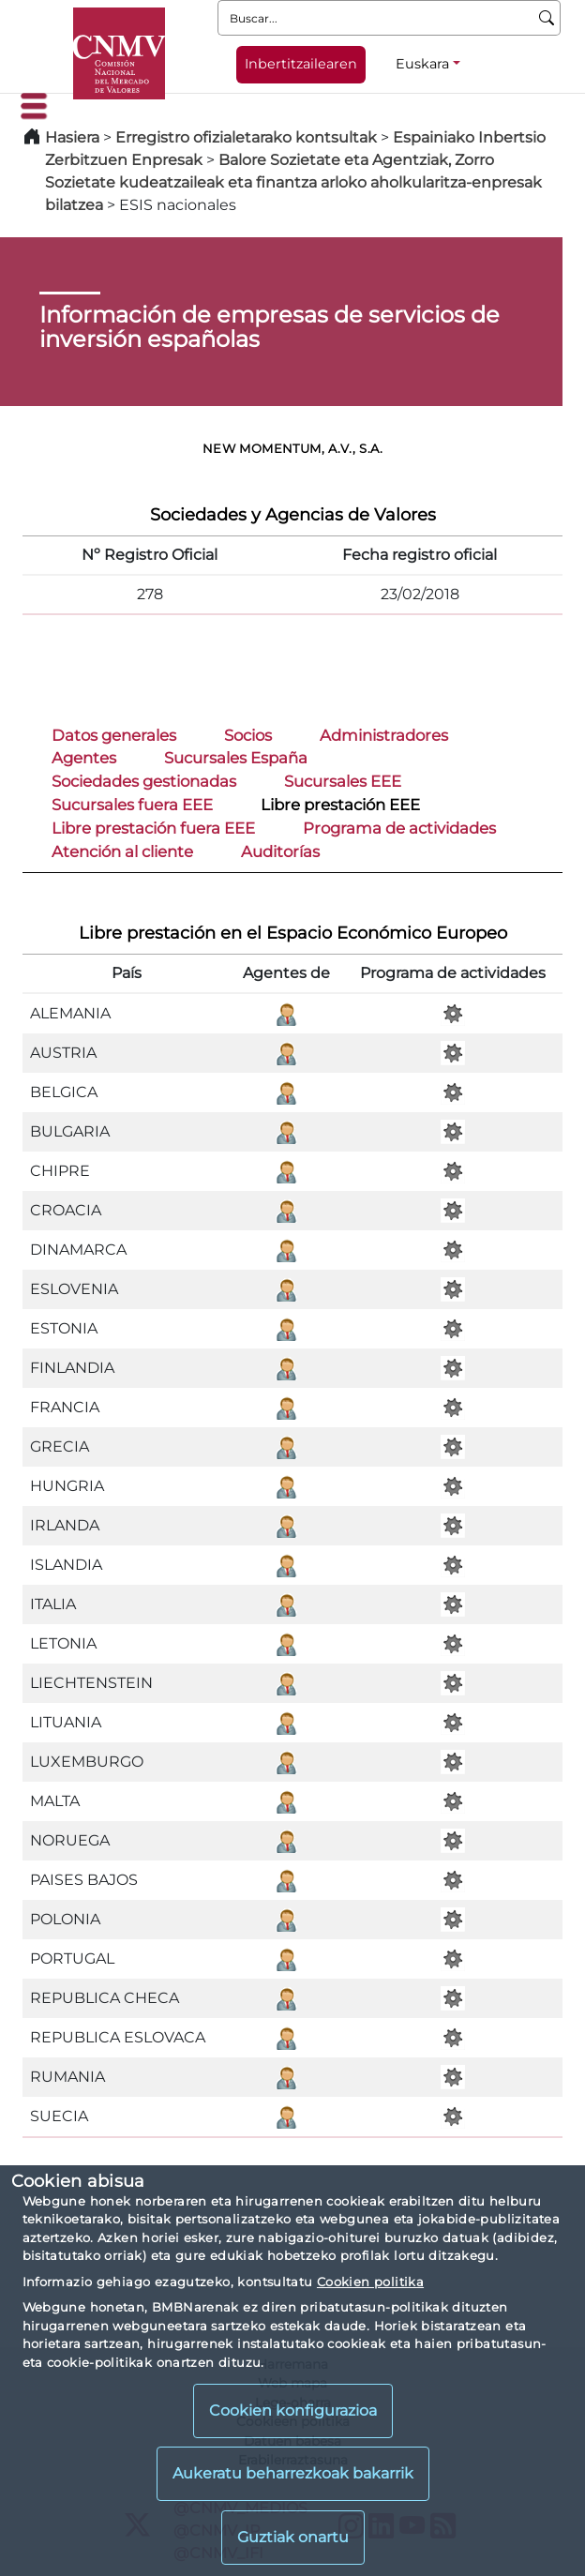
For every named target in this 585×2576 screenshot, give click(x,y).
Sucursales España (236, 757)
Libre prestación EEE (340, 804)
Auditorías (280, 851)
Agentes (84, 757)
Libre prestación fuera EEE (153, 828)
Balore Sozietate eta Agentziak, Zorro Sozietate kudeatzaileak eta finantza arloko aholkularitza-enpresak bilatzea (293, 182)
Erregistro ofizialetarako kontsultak (246, 137)
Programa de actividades (399, 828)
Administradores (384, 735)
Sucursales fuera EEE (132, 804)
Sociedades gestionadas (144, 781)
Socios (248, 735)
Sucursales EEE (342, 781)
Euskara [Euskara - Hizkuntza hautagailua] (422, 63)
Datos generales (114, 735)
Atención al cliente (122, 851)
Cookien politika (370, 2281)
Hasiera (72, 137)
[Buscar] (547, 18)
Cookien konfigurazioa (293, 2410)
